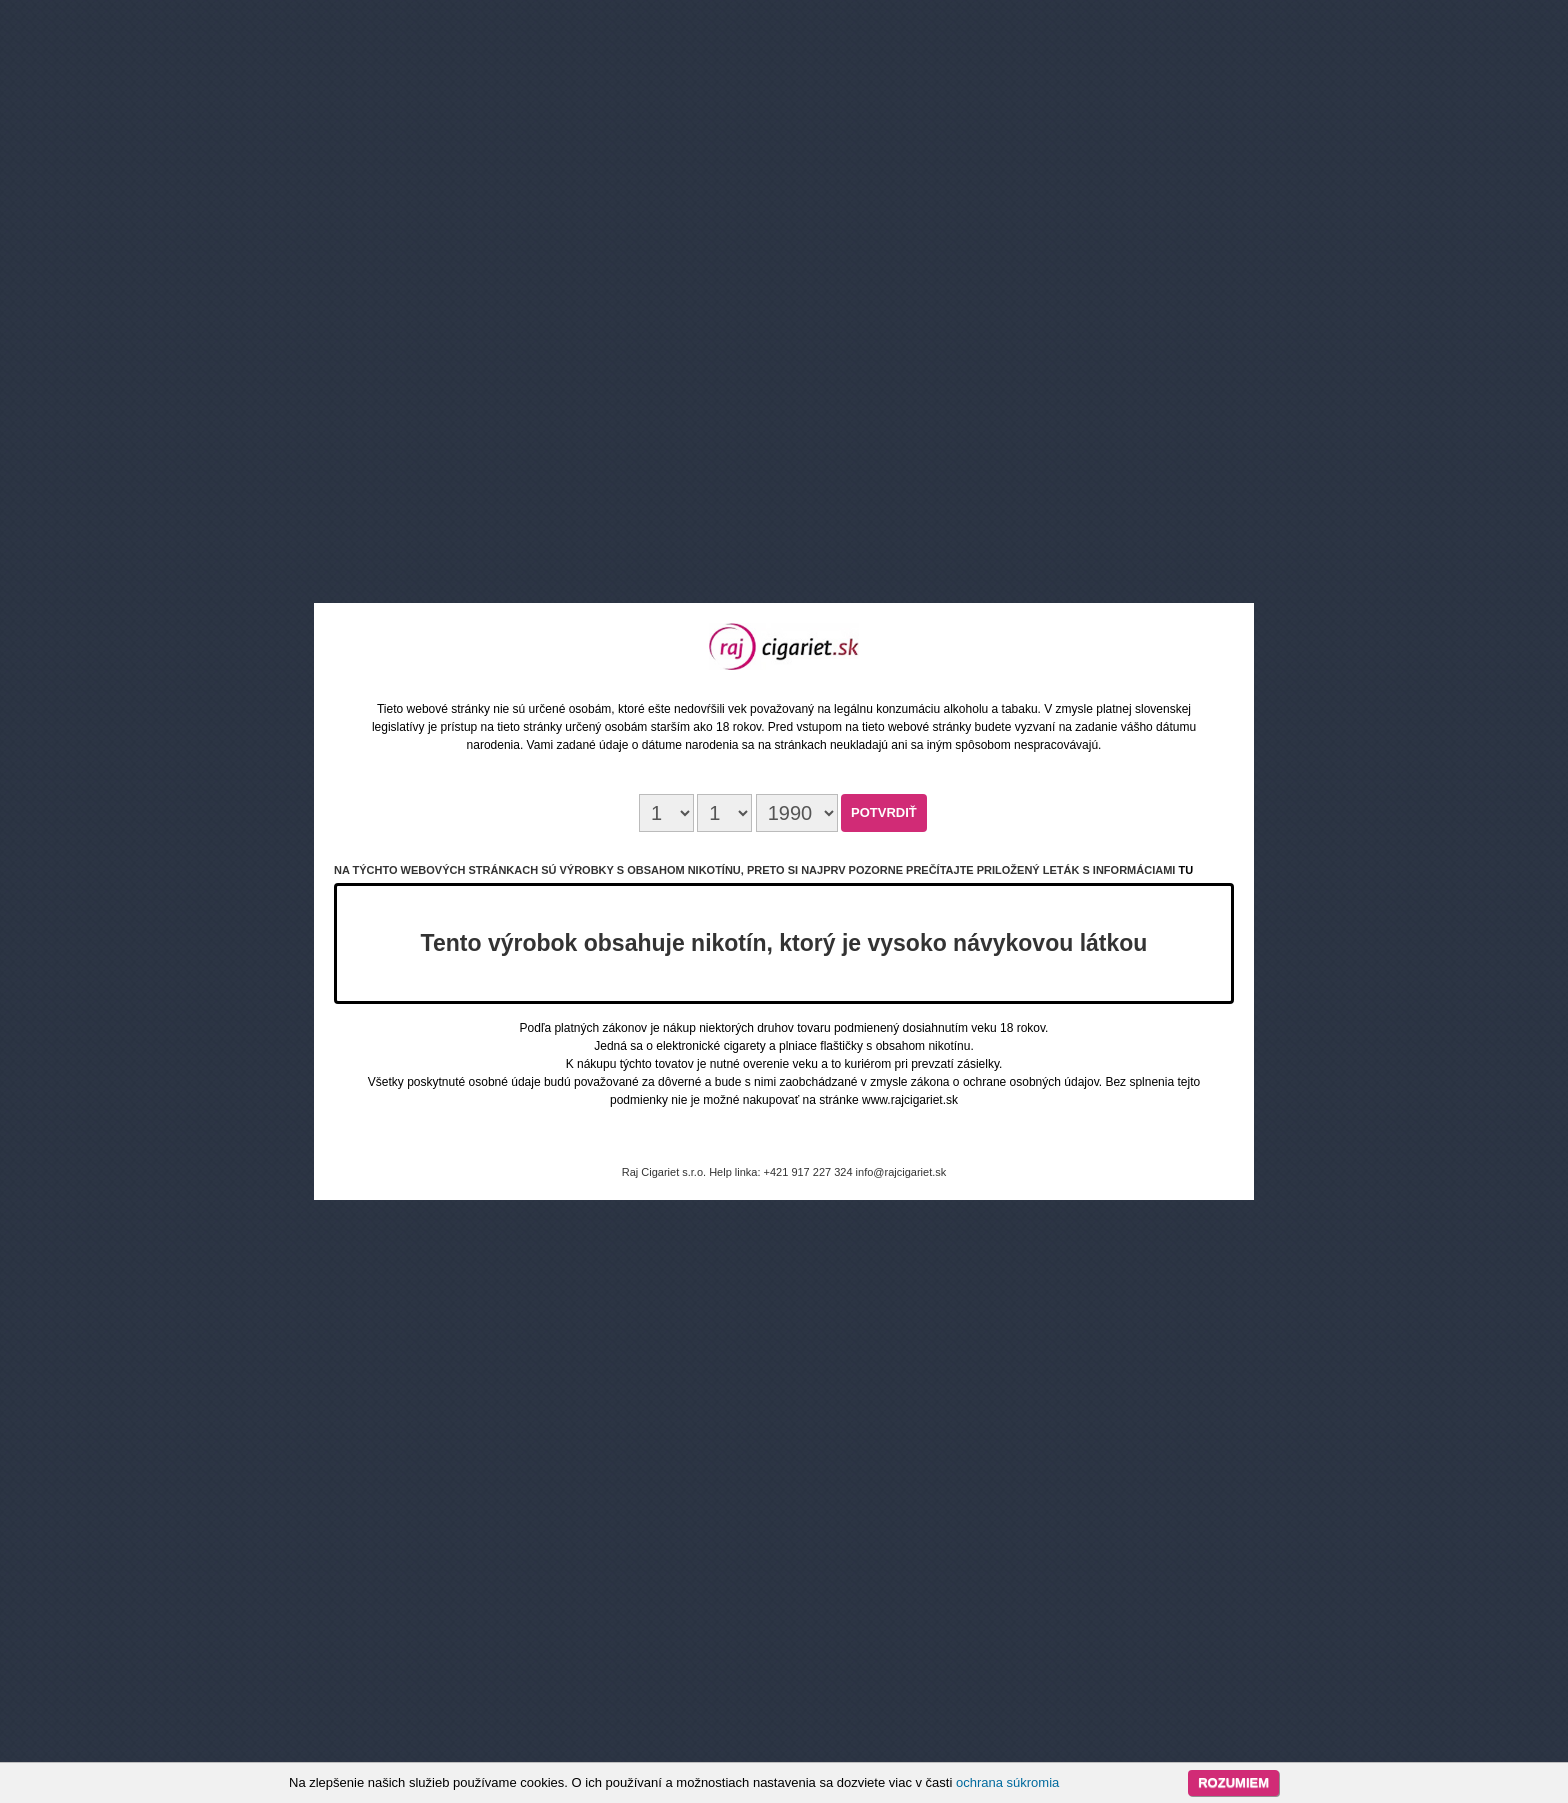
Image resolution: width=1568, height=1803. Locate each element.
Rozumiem (1233, 1782)
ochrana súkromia (1007, 1782)
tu (1185, 870)
